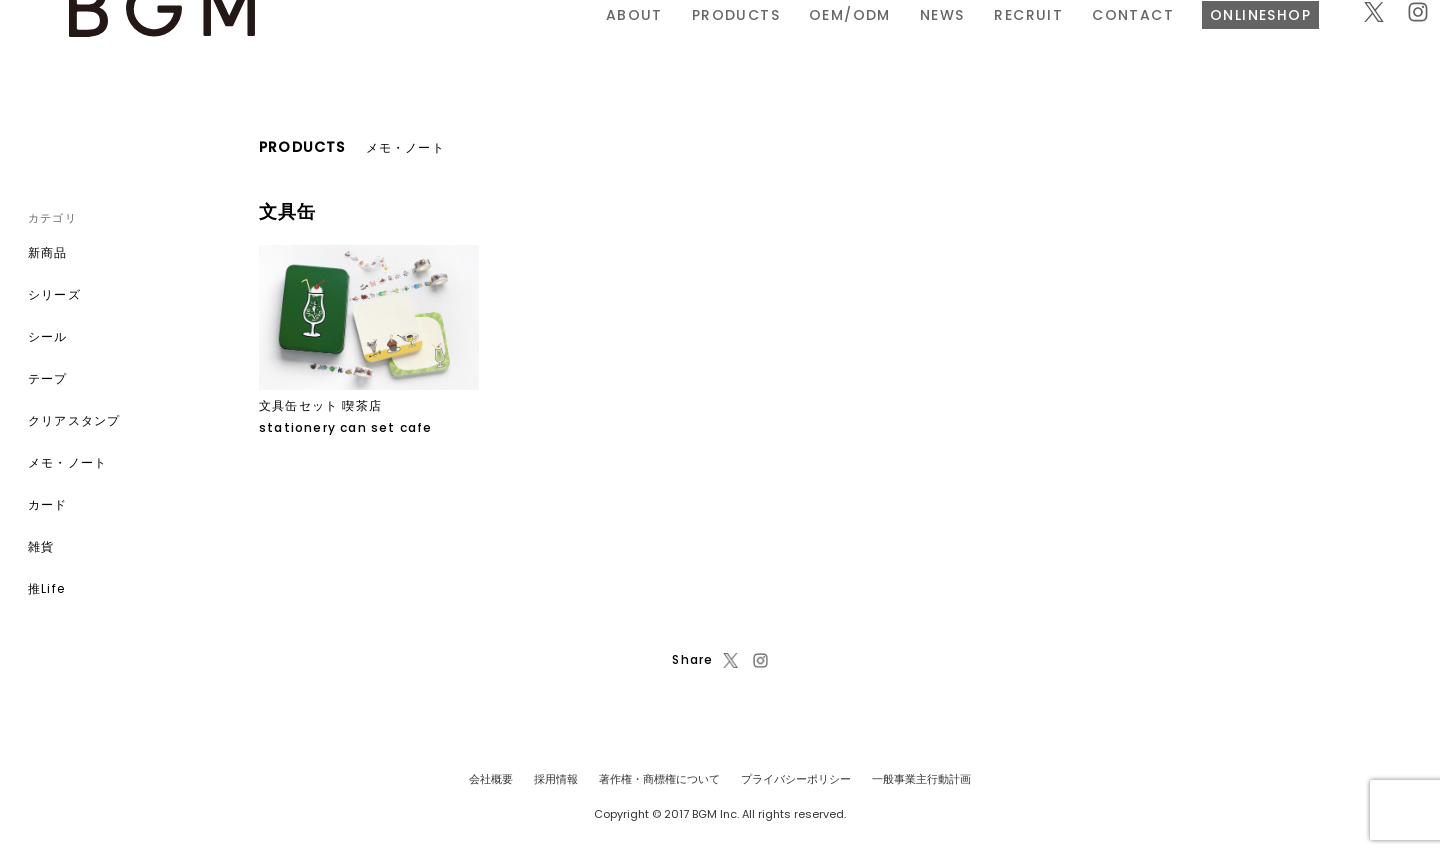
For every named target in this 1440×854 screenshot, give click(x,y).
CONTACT (912, 43)
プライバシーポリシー (796, 779)
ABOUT (413, 43)
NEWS (721, 43)
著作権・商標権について (659, 779)
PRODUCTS (515, 43)
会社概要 (491, 779)
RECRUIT (807, 43)
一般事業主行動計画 (921, 779)
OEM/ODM (629, 43)
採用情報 (556, 779)
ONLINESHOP (1040, 43)
